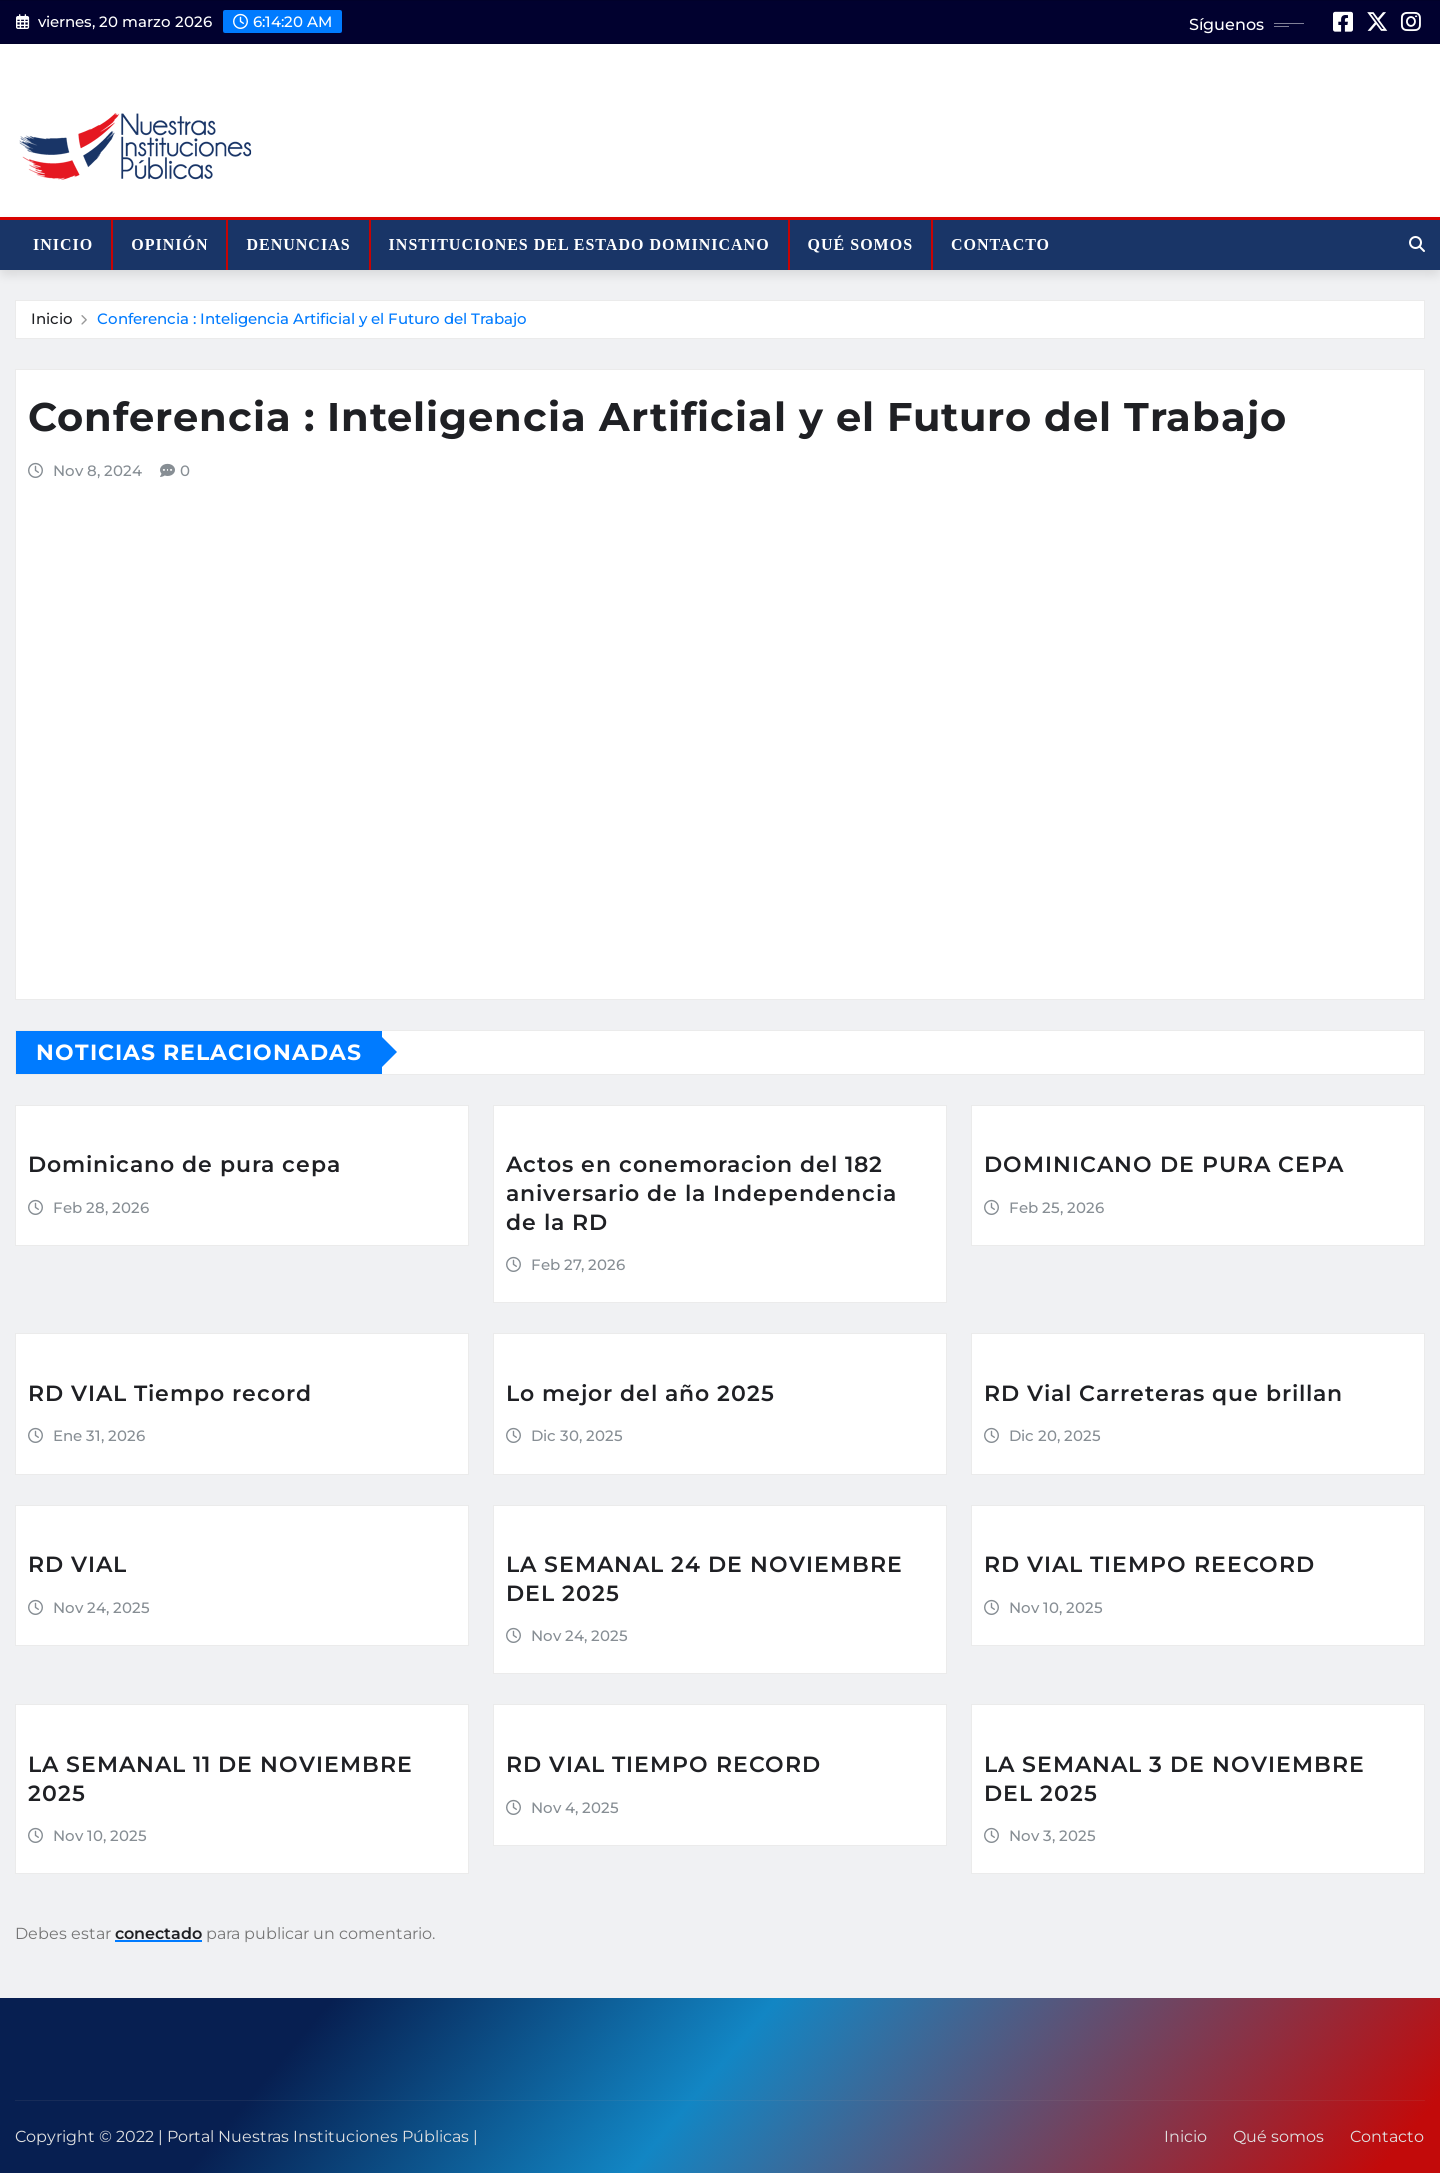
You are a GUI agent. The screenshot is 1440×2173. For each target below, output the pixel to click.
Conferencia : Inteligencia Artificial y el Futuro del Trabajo (312, 318)
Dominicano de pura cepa (184, 1164)
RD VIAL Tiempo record (170, 1393)
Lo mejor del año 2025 (640, 1393)
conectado (158, 1933)
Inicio (63, 244)
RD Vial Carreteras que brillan (1163, 1393)
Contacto (1000, 244)
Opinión (169, 244)
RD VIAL (77, 1564)
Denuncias (298, 244)
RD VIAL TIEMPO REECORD (1149, 1564)
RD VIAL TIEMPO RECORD (663, 1764)
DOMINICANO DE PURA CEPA (1164, 1164)
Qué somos (860, 244)
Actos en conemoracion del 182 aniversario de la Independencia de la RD (701, 1193)
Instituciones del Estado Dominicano (579, 244)
